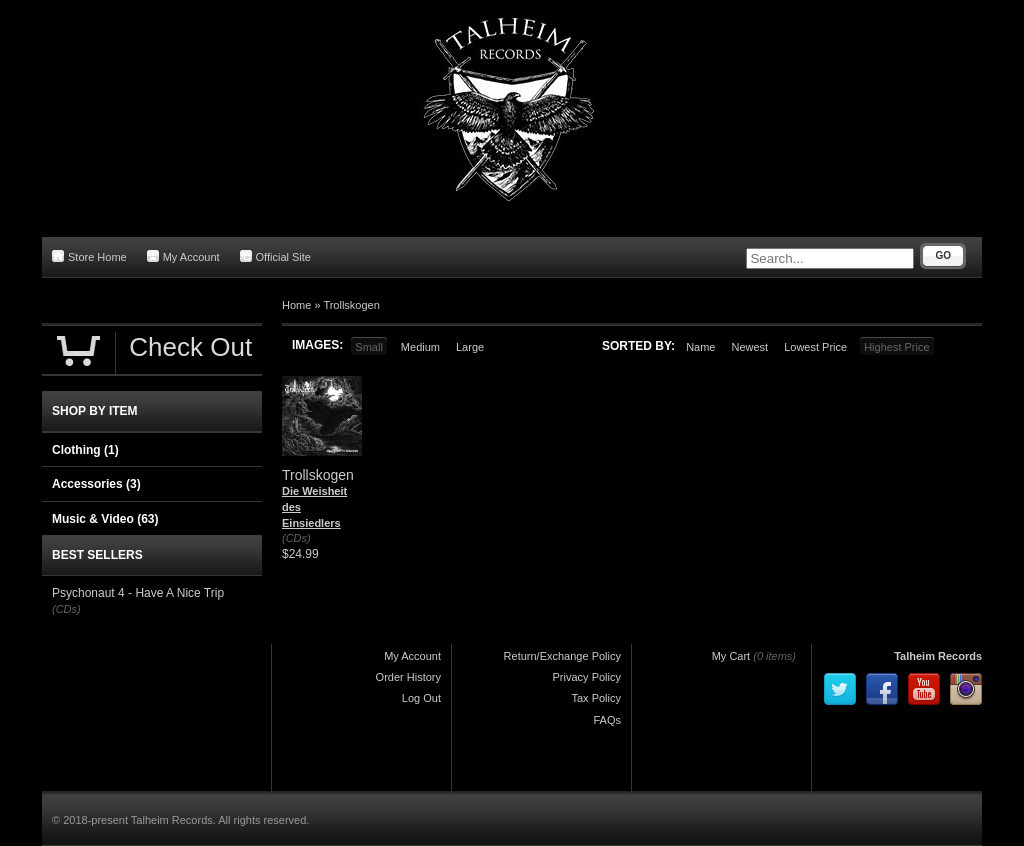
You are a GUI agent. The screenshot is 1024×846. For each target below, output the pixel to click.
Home (296, 305)
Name (700, 347)
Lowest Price (815, 347)
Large (470, 347)
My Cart (731, 656)
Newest (749, 347)
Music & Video (105, 519)
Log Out (421, 698)
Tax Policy (596, 698)
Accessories (96, 484)
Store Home (89, 256)
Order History (408, 677)
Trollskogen (351, 305)
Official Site (275, 256)
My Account (183, 256)
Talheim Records (938, 656)
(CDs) (296, 538)
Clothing (85, 450)
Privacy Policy (587, 677)
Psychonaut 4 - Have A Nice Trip (138, 593)
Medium (420, 347)
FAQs (607, 720)
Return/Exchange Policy (562, 656)
